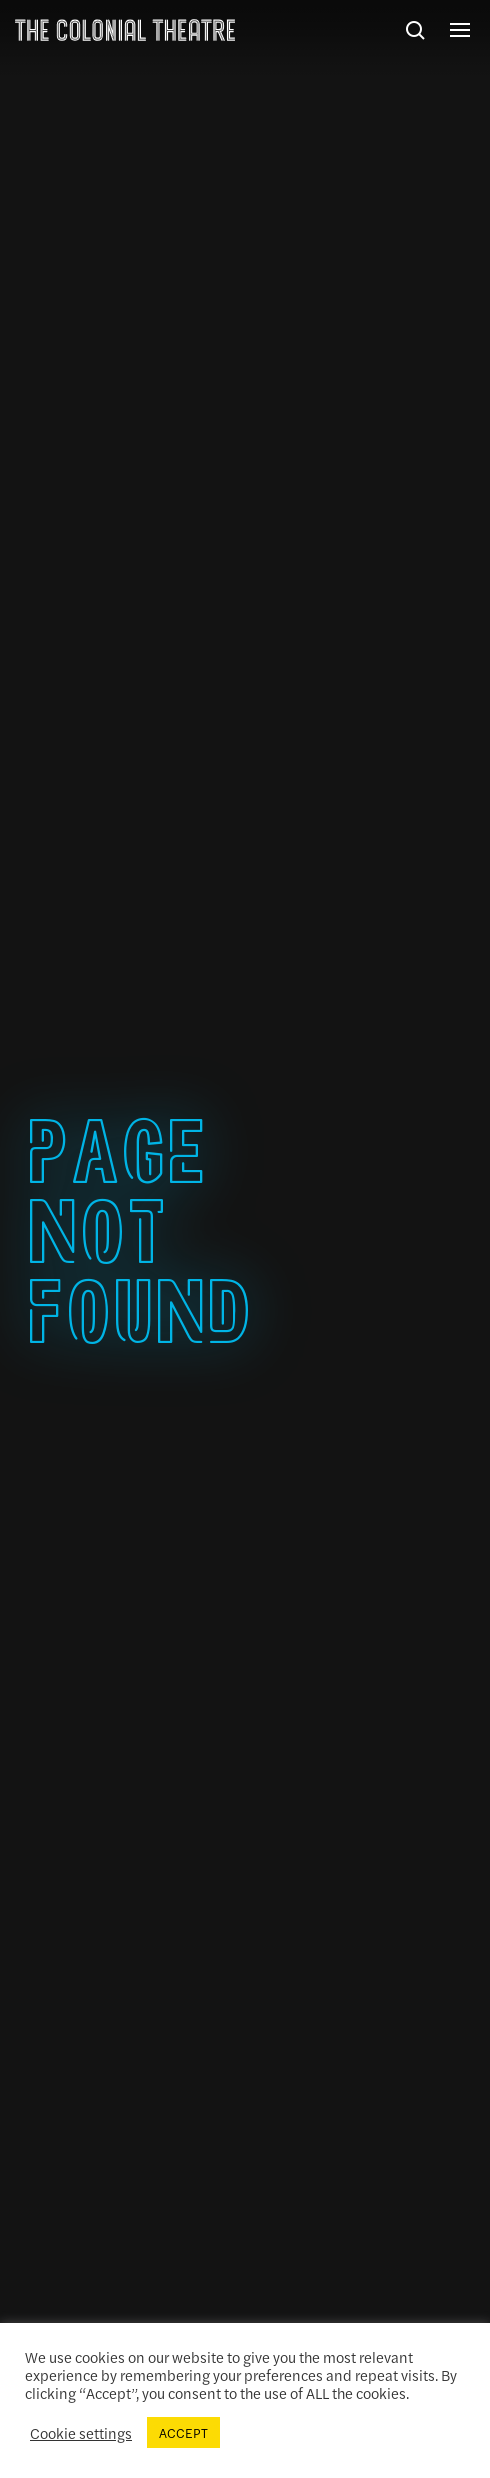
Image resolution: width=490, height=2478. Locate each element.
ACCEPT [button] (183, 2432)
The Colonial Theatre (125, 30)
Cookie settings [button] (81, 2433)
